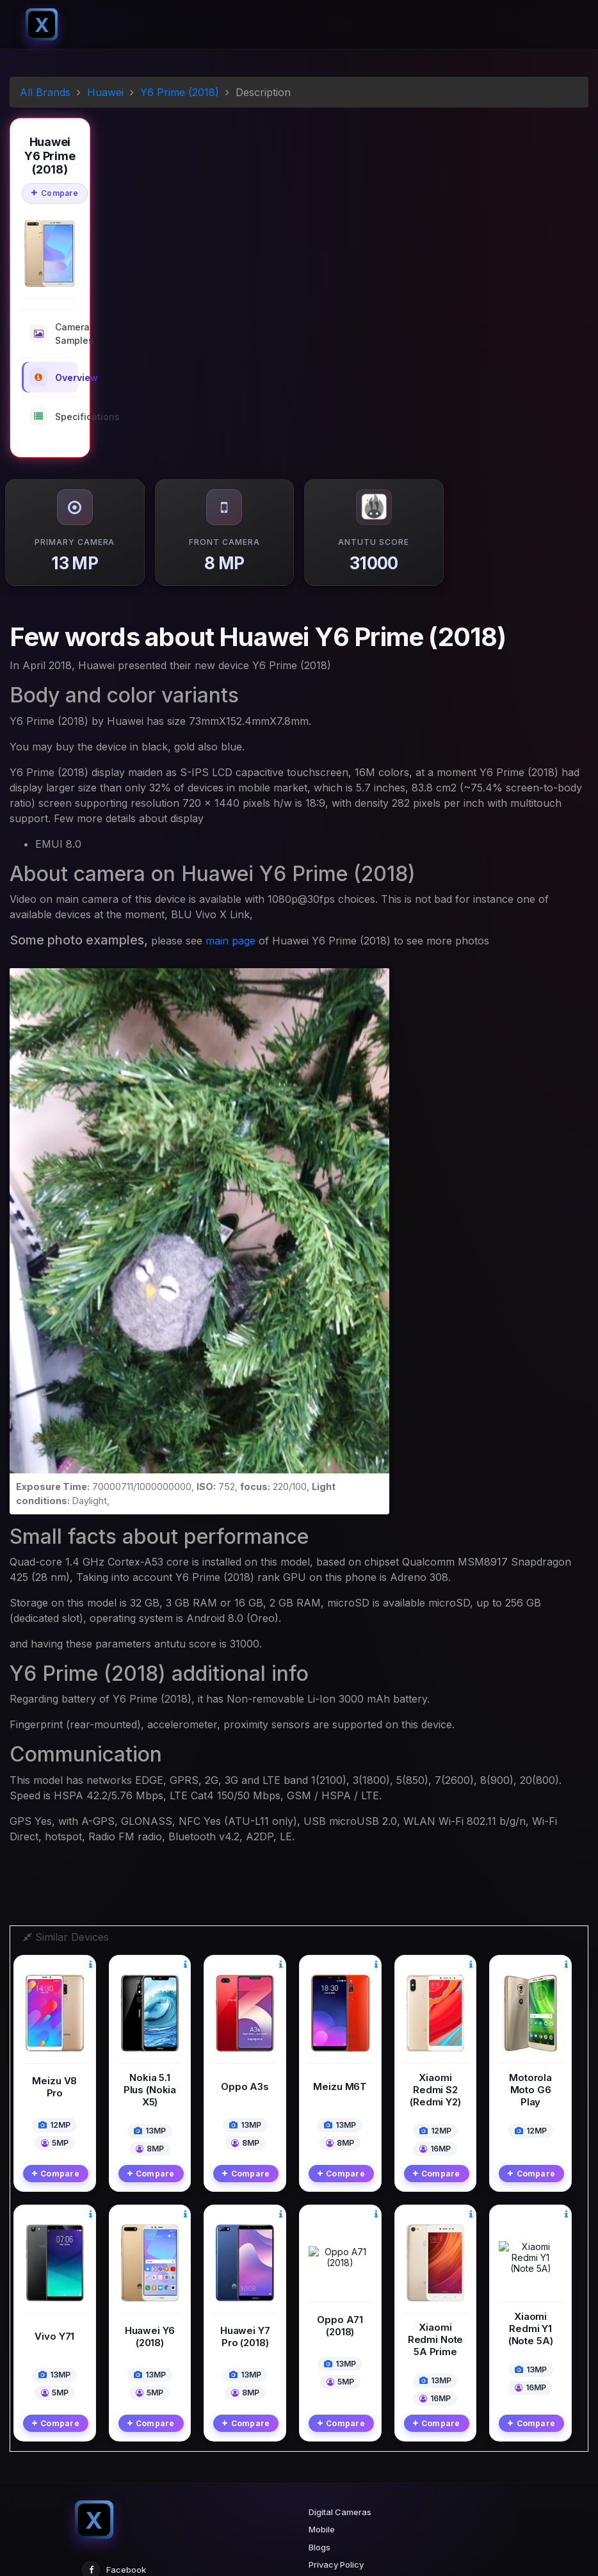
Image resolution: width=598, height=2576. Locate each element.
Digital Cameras (340, 2364)
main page (230, 940)
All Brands (45, 92)
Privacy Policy (336, 2417)
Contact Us (331, 2452)
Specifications (53, 416)
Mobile (322, 2382)
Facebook (114, 2422)
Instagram (114, 2479)
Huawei (105, 92)
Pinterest (111, 2507)
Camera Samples (53, 333)
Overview (53, 377)
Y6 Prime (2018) (179, 92)
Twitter (108, 2450)
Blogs (319, 2399)
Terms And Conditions (352, 2434)
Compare (54, 193)
